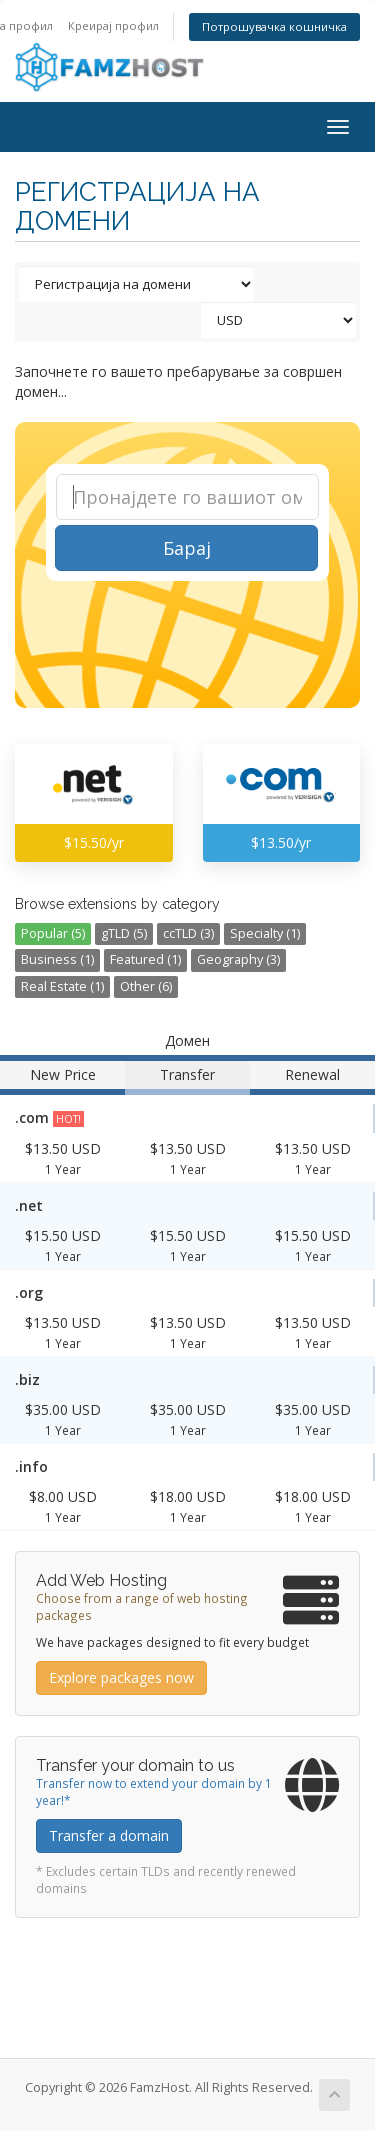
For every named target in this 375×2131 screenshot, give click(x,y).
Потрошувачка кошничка (274, 26)
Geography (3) (238, 959)
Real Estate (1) (62, 986)
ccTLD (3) (188, 933)
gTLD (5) (124, 933)
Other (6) (146, 986)
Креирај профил (113, 25)
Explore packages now (121, 1677)
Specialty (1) (265, 933)
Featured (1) (145, 959)
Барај (187, 548)
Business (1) (57, 959)
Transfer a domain (109, 1835)
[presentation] (190, 633)
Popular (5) (53, 933)
